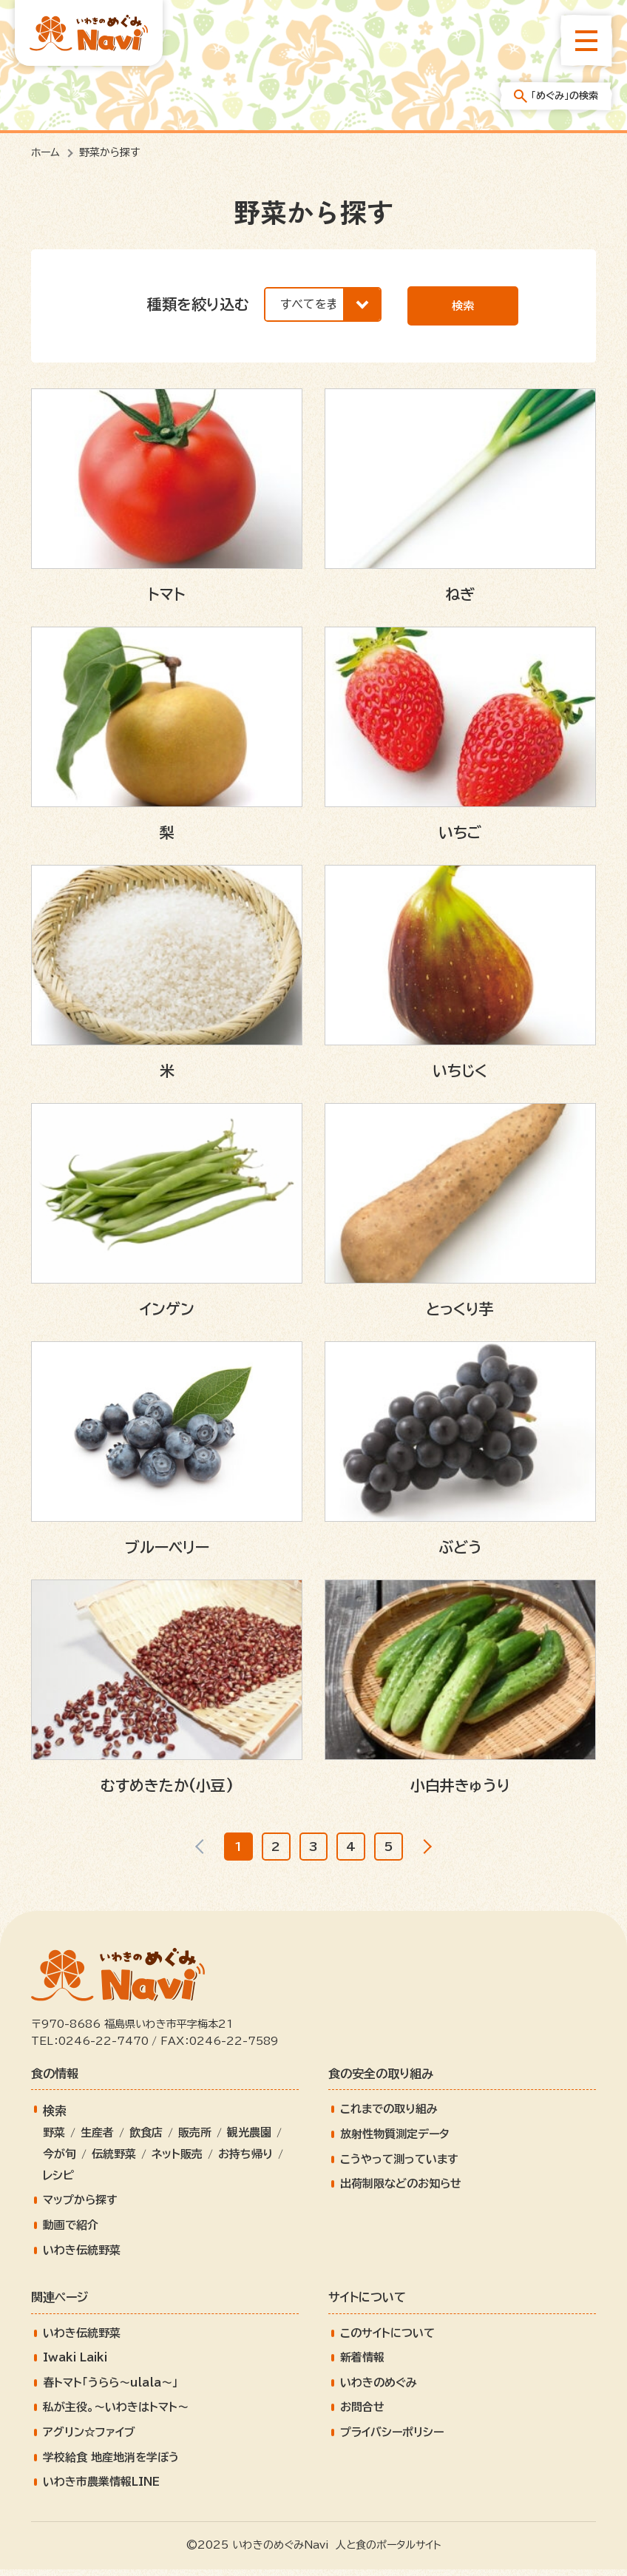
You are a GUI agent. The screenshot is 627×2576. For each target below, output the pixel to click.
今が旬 (59, 2160)
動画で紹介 (70, 2231)
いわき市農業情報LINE (101, 2489)
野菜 (54, 2139)
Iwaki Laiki (75, 2364)
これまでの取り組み (389, 2116)
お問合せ (362, 2414)
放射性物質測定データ (395, 2140)
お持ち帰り (245, 2160)
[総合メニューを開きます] (586, 41)
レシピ (58, 2182)
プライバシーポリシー (392, 2438)
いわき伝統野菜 (82, 2256)
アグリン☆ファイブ (89, 2438)
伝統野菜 (114, 2160)
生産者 (97, 2139)
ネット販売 (177, 2160)
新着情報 (362, 2364)
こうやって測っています (399, 2165)
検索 (463, 305)
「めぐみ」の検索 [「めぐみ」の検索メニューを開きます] (556, 96)
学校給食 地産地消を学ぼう (111, 2463)
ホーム (45, 152)
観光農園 (249, 2139)
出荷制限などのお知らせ (400, 2190)
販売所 (194, 2139)
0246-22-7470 (103, 2048)
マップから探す (80, 2207)
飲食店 (146, 2139)
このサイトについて (387, 2339)
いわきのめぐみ (378, 2389)
